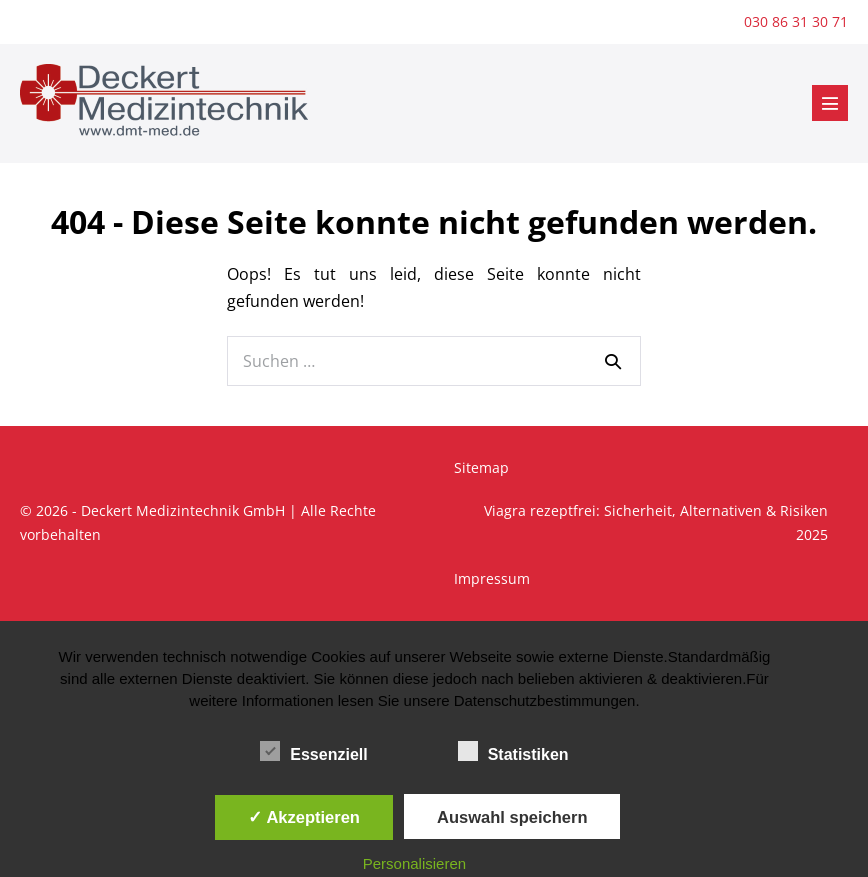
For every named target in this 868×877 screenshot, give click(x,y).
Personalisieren (414, 863)
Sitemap (481, 467)
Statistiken (513, 751)
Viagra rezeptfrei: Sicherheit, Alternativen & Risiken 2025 (656, 522)
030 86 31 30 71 (796, 21)
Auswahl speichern (512, 817)
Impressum (492, 578)
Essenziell (313, 751)
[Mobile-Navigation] (830, 103)
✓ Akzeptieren (304, 817)
